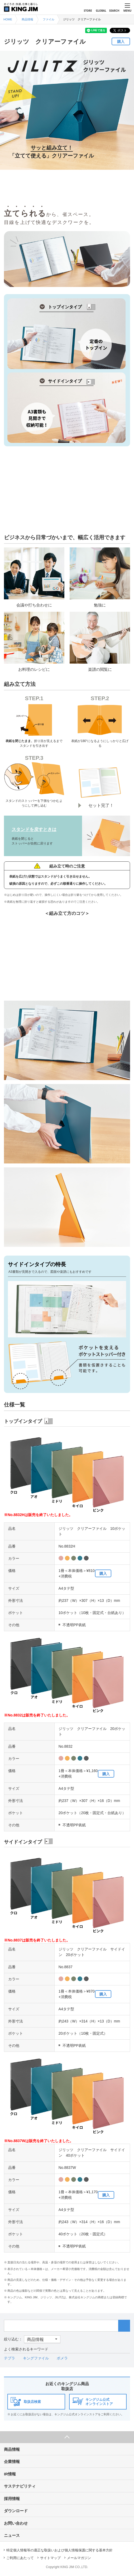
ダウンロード (16, 2510)
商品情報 (12, 2449)
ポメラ (62, 2358)
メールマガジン (79, 2558)
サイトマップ (50, 2558)
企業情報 (12, 2461)
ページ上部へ (67, 2437)
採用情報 (12, 2498)
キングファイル (36, 2358)
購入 (121, 41)
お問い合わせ (16, 2523)
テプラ (9, 2358)
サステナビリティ (20, 2486)
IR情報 (10, 2474)
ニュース (12, 2535)
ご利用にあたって (20, 2558)
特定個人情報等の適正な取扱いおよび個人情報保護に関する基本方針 (59, 2550)
